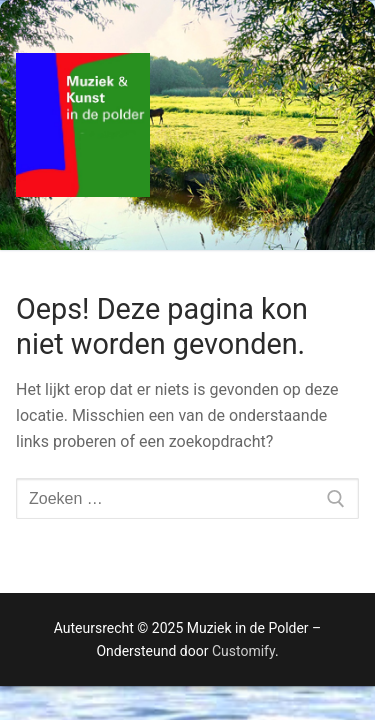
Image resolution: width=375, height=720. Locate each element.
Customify (243, 651)
